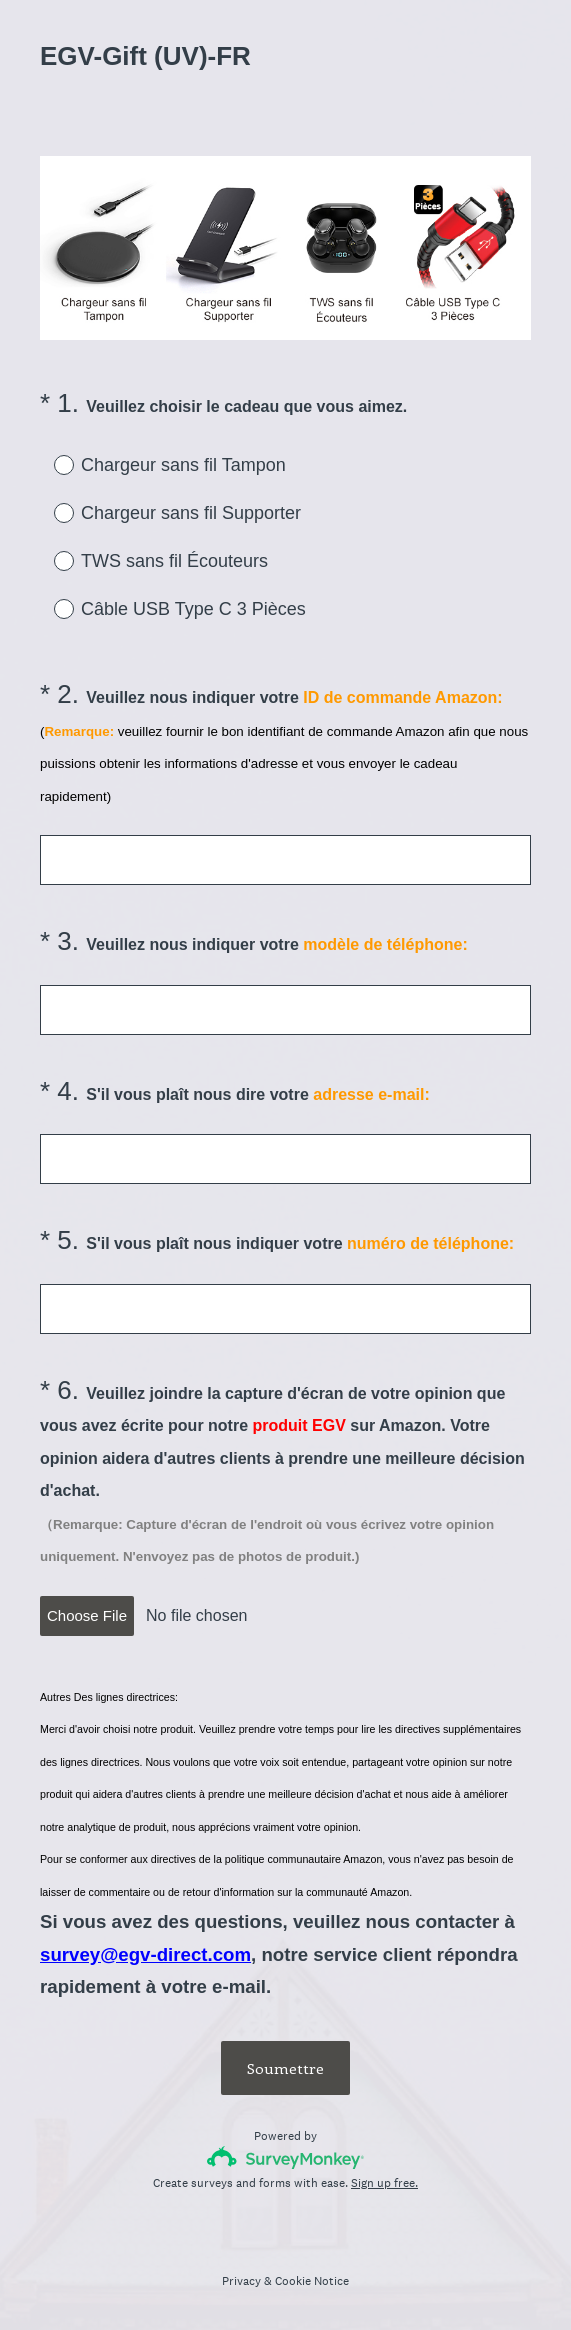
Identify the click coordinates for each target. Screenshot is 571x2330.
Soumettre (285, 2068)
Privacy (241, 2281)
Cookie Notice (312, 2281)
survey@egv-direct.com (145, 1954)
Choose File (87, 1615)
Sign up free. (384, 2183)
